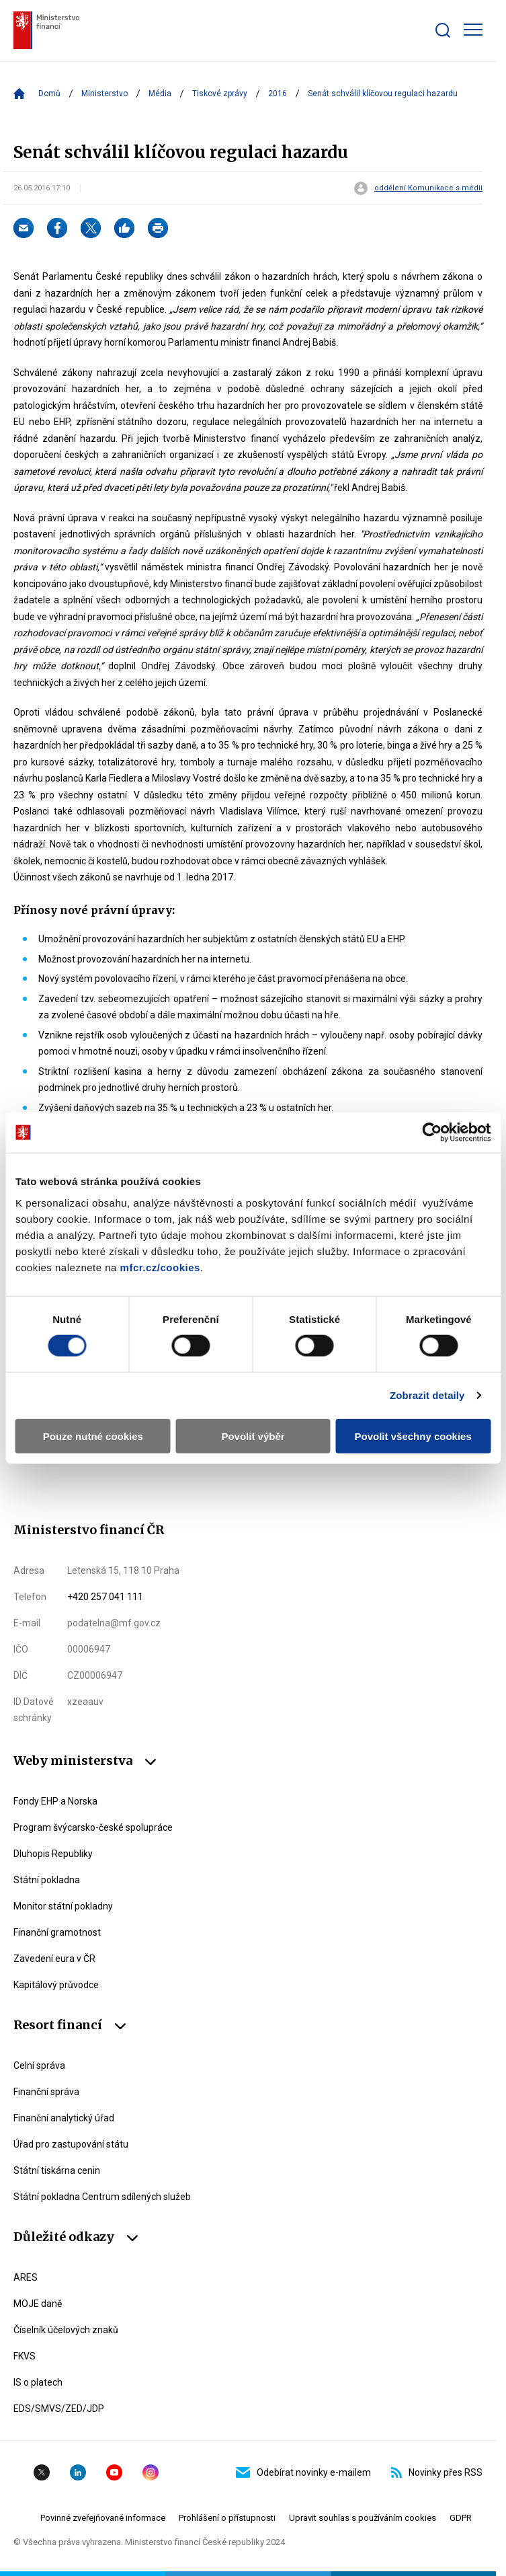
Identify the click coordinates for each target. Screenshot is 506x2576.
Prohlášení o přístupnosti (227, 2518)
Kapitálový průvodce (56, 1984)
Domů (49, 93)
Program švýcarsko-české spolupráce (93, 1827)
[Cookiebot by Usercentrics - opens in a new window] (432, 1133)
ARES (25, 2277)
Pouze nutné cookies (93, 1435)
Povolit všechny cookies (413, 1435)
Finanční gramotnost (57, 1932)
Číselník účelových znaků (65, 2329)
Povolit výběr (252, 1435)
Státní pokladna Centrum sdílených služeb (102, 2196)
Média (160, 93)
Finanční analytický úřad (63, 2118)
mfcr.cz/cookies (160, 1267)
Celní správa (39, 2065)
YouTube (114, 2472)
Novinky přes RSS (436, 2472)
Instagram (150, 2472)
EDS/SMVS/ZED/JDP (58, 2408)
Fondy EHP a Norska (55, 1801)
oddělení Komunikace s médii (428, 188)
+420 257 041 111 (105, 1596)
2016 (277, 93)
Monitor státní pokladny (63, 1906)
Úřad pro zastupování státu (70, 2144)
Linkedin (78, 2472)
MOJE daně (37, 2303)
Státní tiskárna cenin (56, 2170)
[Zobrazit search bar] (443, 30)
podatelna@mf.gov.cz (114, 1623)
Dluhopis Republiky (53, 1853)
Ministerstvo (104, 93)
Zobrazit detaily (427, 1395)
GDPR (461, 2518)
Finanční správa (46, 2091)
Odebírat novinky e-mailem (303, 2472)
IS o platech (37, 2382)
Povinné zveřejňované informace (102, 2518)
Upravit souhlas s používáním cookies (362, 2518)
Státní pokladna (46, 1879)
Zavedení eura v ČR (54, 1958)
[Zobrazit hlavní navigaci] (473, 29)
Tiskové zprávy (219, 93)
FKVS (24, 2356)
